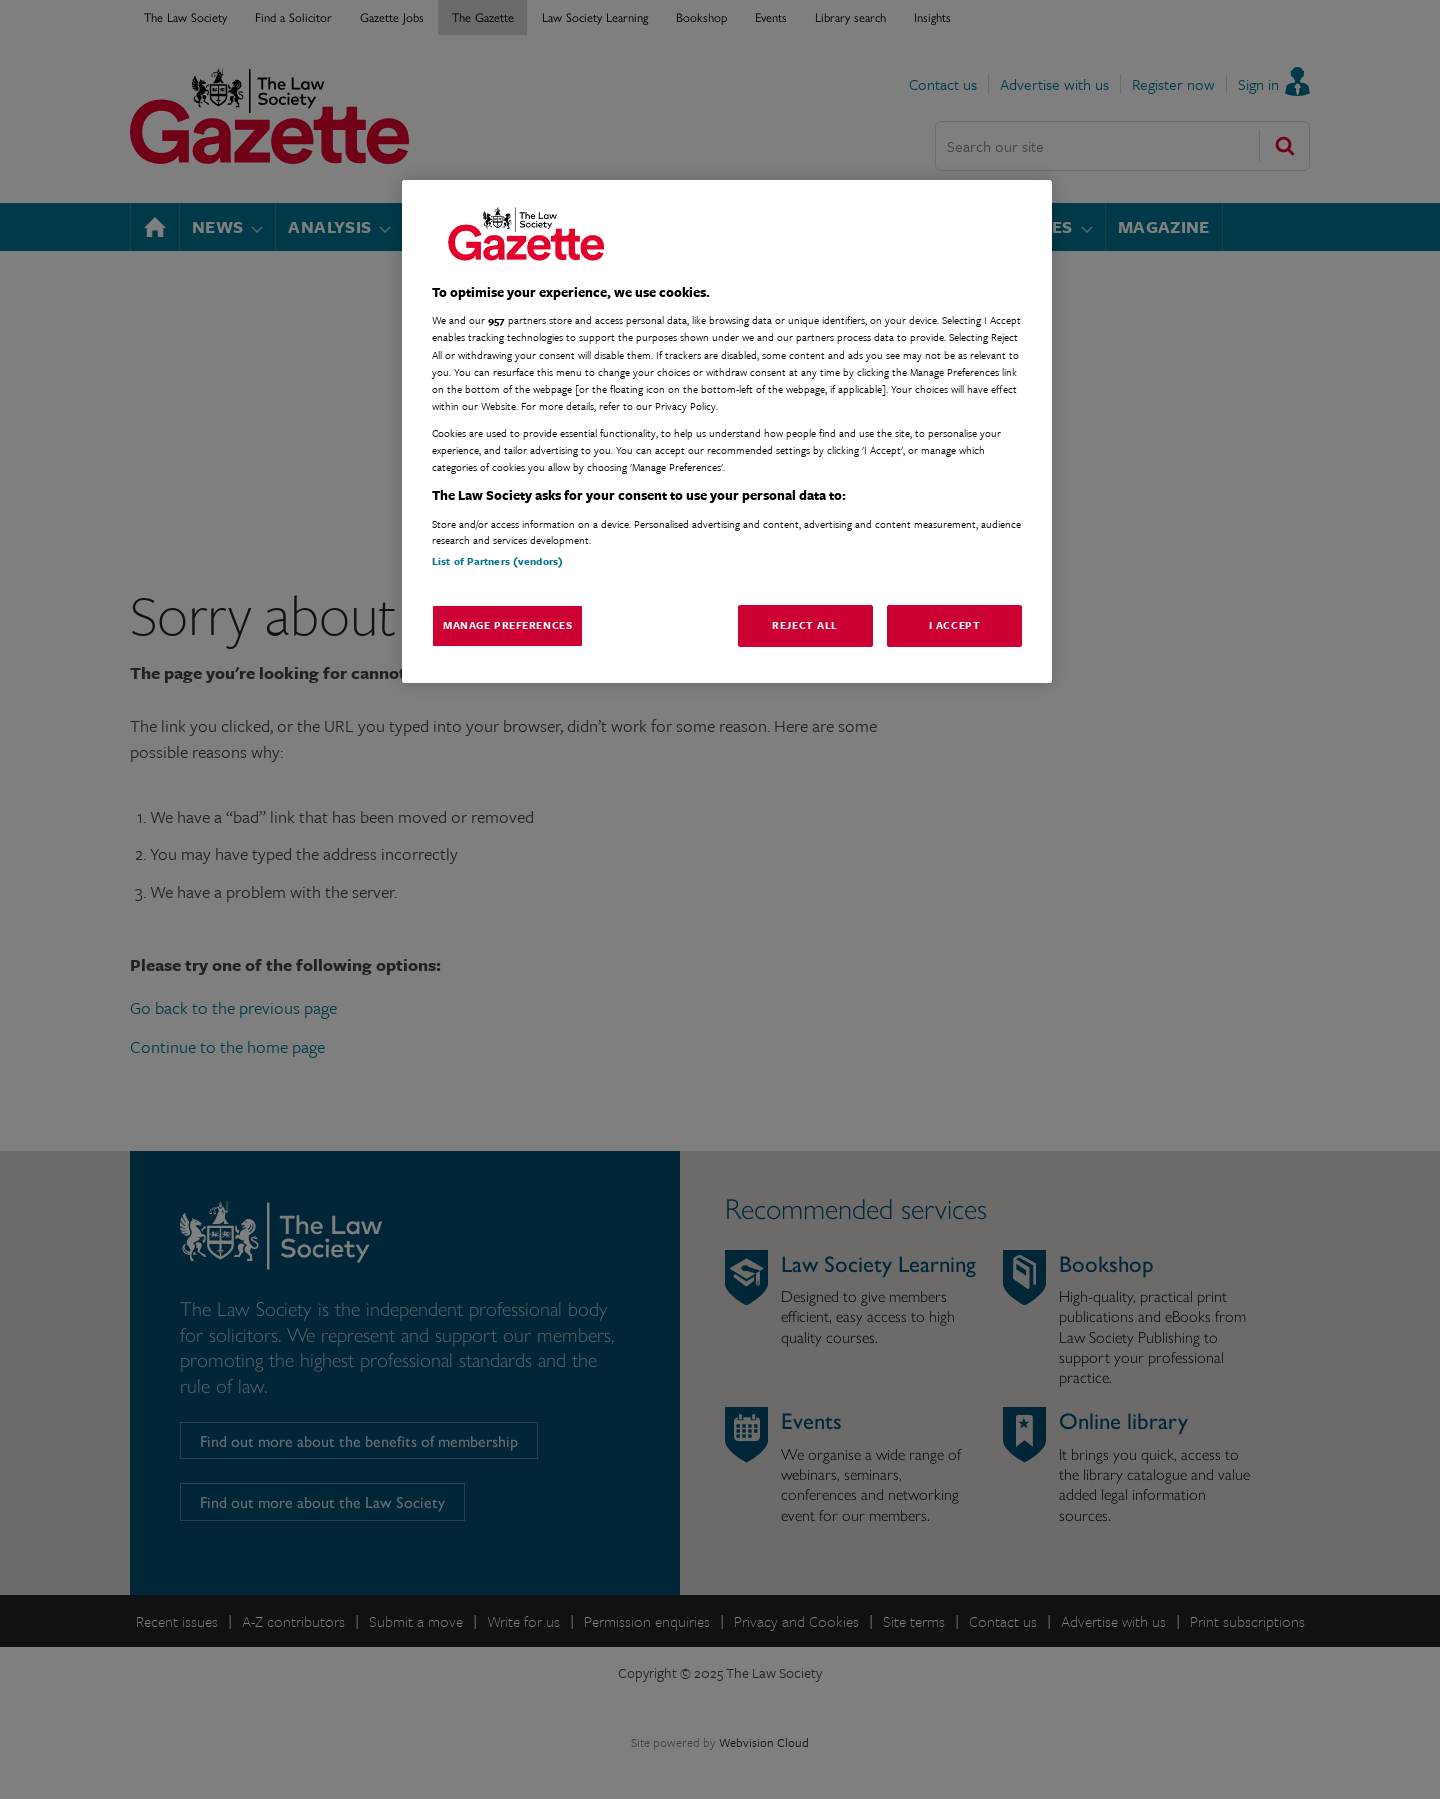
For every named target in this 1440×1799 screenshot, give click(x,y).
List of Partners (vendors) (497, 561)
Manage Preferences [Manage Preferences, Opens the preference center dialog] (507, 625)
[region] (727, 431)
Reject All (805, 625)
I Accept (955, 625)
